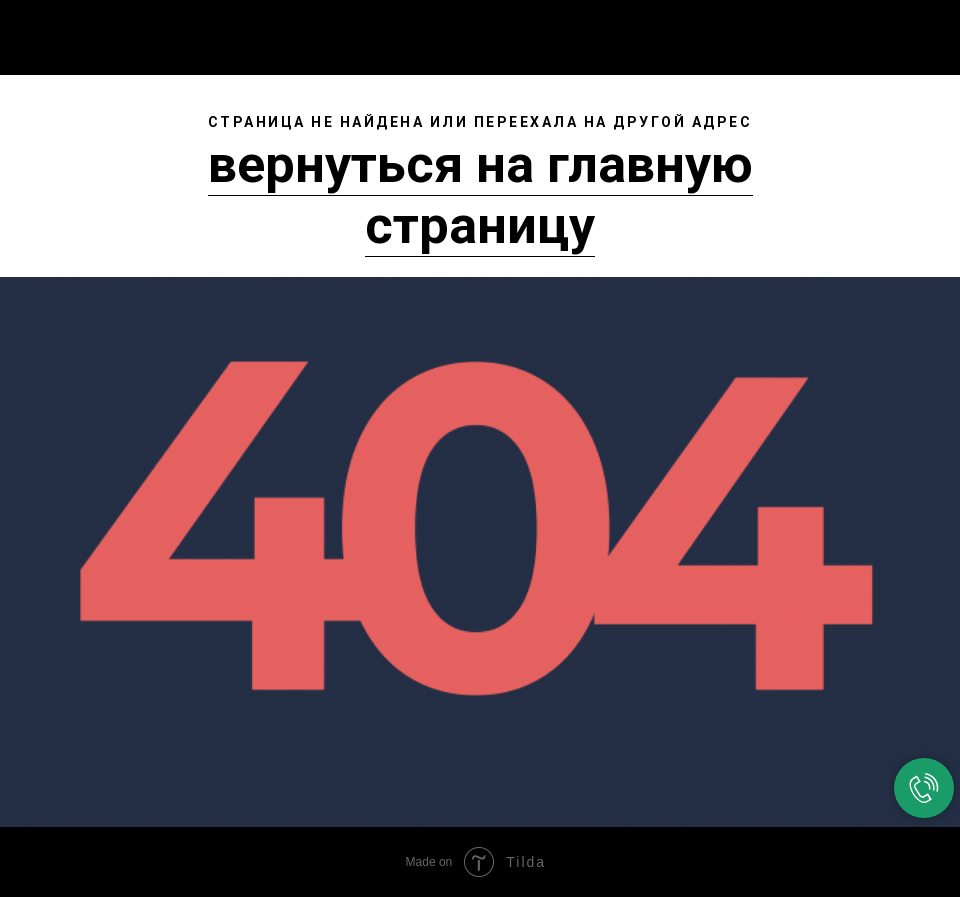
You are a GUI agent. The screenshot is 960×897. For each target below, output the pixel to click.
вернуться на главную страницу (480, 195)
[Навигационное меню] (929, 32)
